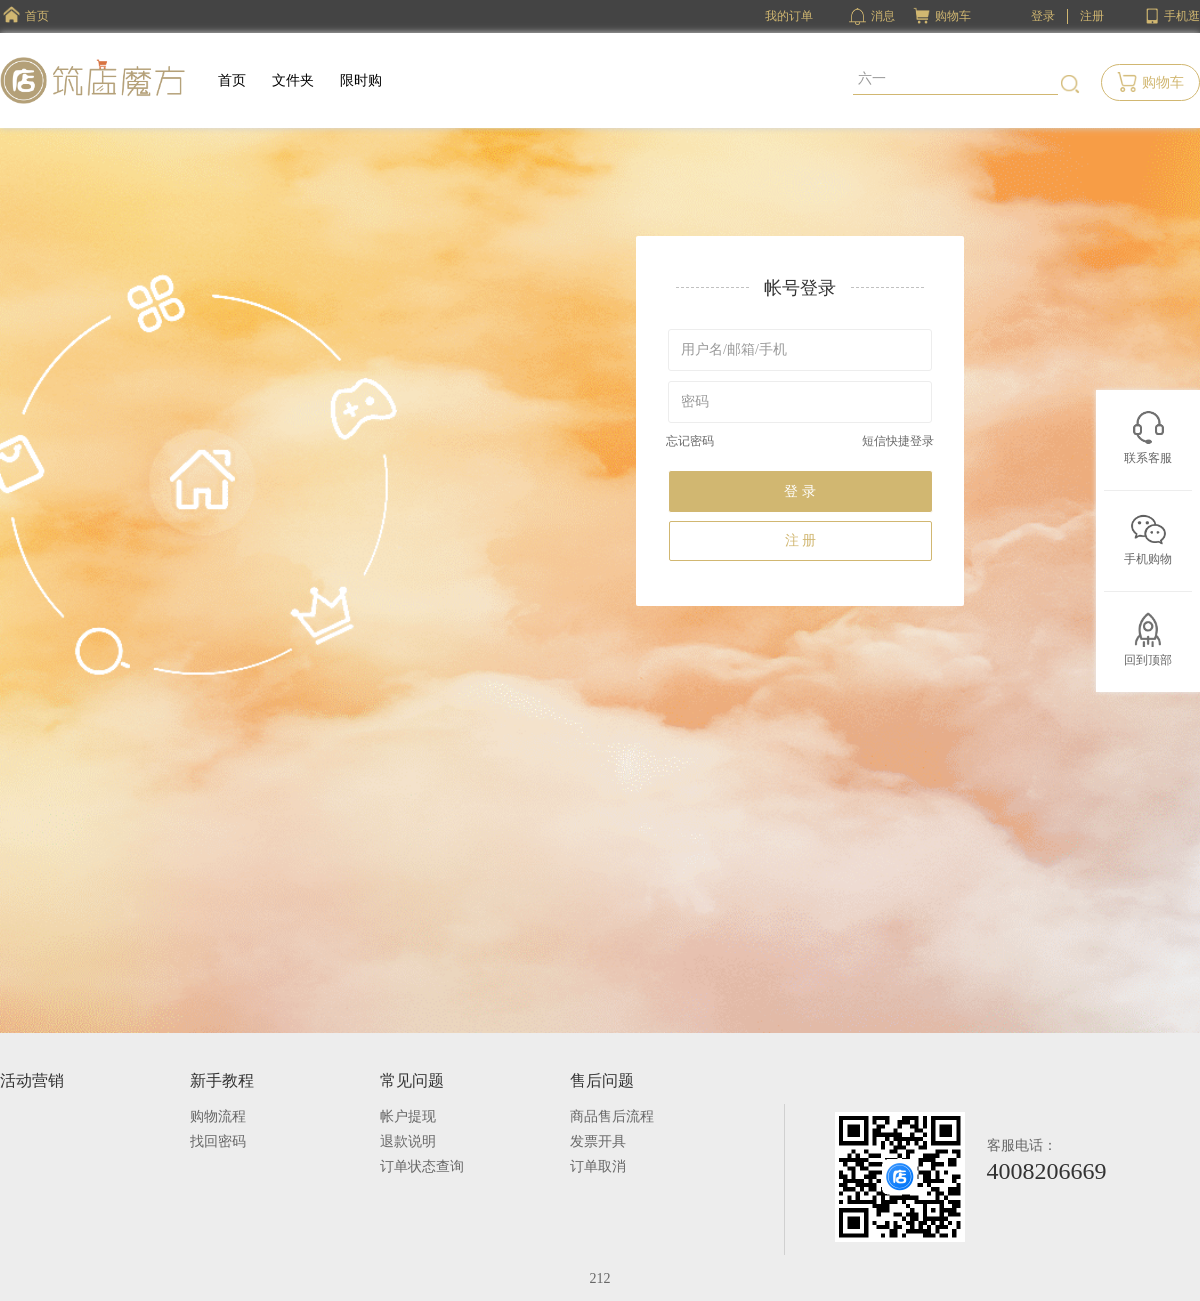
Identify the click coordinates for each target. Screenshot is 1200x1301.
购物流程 (218, 1116)
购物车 (953, 16)
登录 (1043, 16)
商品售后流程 (612, 1116)
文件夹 (293, 80)
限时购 (361, 80)
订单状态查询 (422, 1166)
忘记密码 (690, 441)
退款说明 (408, 1141)
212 (600, 1278)
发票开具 (598, 1141)
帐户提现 (408, 1116)
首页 (232, 80)
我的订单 (789, 16)
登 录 (800, 491)
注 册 (801, 540)
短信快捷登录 (898, 441)
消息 (872, 16)
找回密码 (218, 1141)
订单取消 (598, 1166)
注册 (1092, 16)
